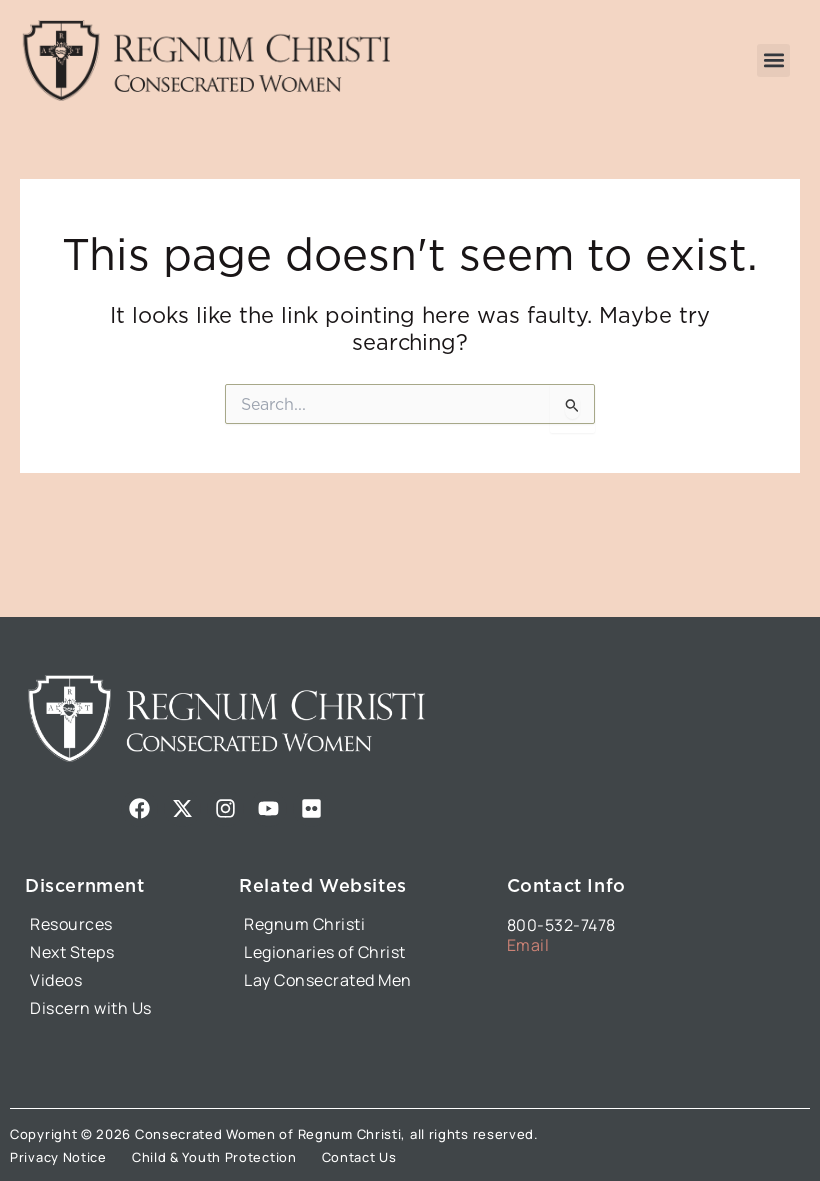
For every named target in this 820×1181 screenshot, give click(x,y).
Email (528, 945)
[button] (773, 60)
